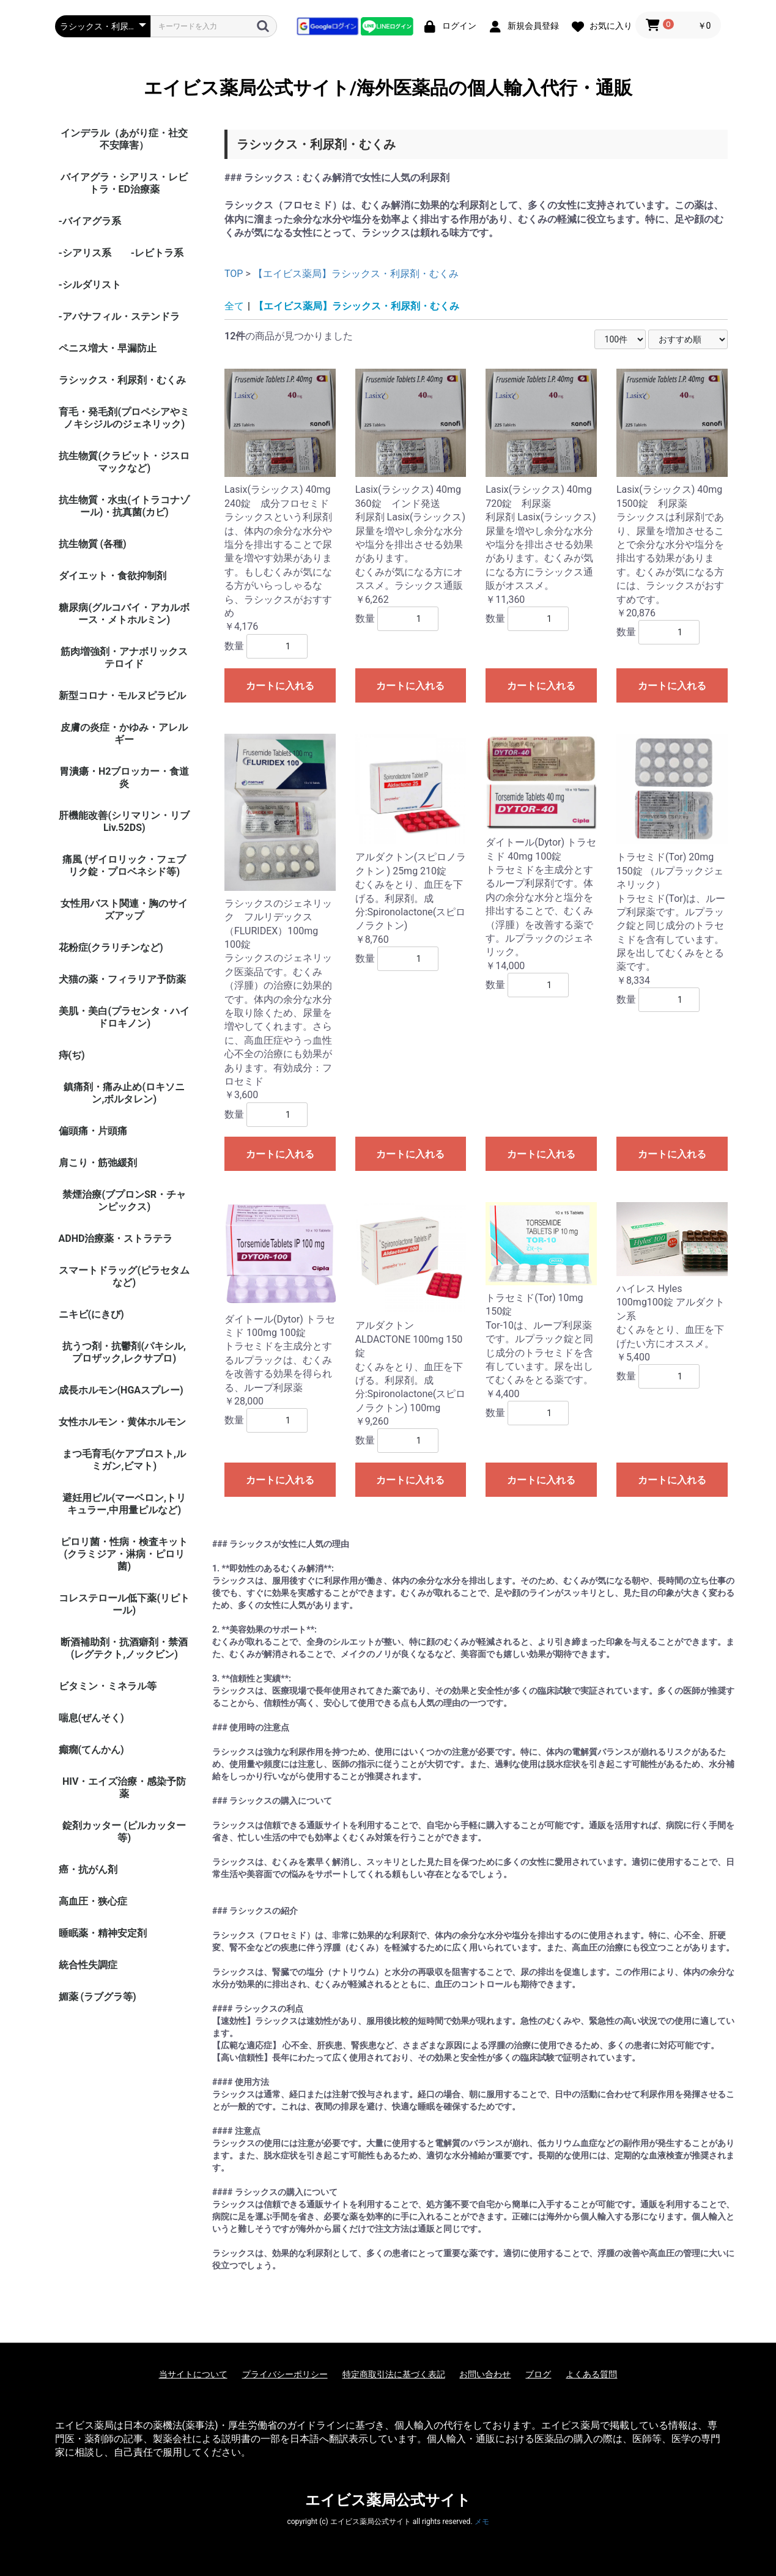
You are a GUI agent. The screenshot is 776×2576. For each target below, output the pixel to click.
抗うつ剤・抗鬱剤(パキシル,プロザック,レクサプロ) (124, 1352)
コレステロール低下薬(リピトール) (124, 1604)
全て (234, 306)
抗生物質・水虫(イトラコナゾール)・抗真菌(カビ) (124, 506)
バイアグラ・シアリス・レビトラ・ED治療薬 (124, 183)
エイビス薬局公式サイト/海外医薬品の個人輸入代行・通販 (388, 87)
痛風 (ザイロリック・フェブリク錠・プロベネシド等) (124, 865)
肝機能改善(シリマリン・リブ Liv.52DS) (124, 821)
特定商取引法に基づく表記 (393, 2374)
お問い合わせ (485, 2374)
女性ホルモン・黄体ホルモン (122, 1422)
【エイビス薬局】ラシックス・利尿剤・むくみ (356, 273)
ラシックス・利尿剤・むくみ (122, 380)
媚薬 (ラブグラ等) (97, 1996)
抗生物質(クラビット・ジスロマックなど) (124, 462)
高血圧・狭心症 (93, 1901)
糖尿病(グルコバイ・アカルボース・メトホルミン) (124, 614)
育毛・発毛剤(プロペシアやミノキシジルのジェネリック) (124, 418)
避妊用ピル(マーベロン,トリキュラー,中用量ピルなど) (124, 1504)
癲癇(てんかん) (91, 1749)
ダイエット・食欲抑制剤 (112, 575)
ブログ (538, 2374)
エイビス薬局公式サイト (388, 2500)
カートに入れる (280, 686)
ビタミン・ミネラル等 (108, 1686)
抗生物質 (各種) (93, 544)
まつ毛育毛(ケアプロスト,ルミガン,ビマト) (124, 1460)
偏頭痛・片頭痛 (93, 1131)
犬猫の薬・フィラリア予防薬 (122, 979)
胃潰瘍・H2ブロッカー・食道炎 (124, 777)
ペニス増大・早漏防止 (108, 348)
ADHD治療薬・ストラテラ (116, 1238)
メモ (482, 2521)
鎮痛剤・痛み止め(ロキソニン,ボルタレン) (124, 1093)
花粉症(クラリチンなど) (111, 947)
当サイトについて (193, 2374)
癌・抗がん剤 (88, 1869)
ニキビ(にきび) (91, 1314)
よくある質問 (591, 2374)
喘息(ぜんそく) (91, 1718)
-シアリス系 (85, 253)
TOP (233, 273)
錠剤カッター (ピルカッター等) (124, 1831)
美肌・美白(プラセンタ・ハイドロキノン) (124, 1017)
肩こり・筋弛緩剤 (98, 1162)
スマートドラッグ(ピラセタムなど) (124, 1276)
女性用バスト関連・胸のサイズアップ (124, 909)
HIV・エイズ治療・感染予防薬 (124, 1787)
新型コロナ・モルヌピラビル (122, 695)
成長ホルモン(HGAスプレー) (121, 1390)
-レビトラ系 (157, 253)
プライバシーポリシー (285, 2374)
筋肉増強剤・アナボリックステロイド (124, 658)
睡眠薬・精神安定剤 (103, 1933)
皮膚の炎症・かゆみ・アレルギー (124, 733)
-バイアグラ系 (90, 221)
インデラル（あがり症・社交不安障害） (124, 139)
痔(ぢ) (72, 1055)
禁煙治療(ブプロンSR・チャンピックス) (124, 1200)
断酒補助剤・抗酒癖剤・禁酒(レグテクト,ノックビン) (124, 1648)
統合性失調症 (88, 1965)
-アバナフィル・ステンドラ (119, 316)
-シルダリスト (90, 284)
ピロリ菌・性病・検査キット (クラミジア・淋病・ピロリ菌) (124, 1554)
